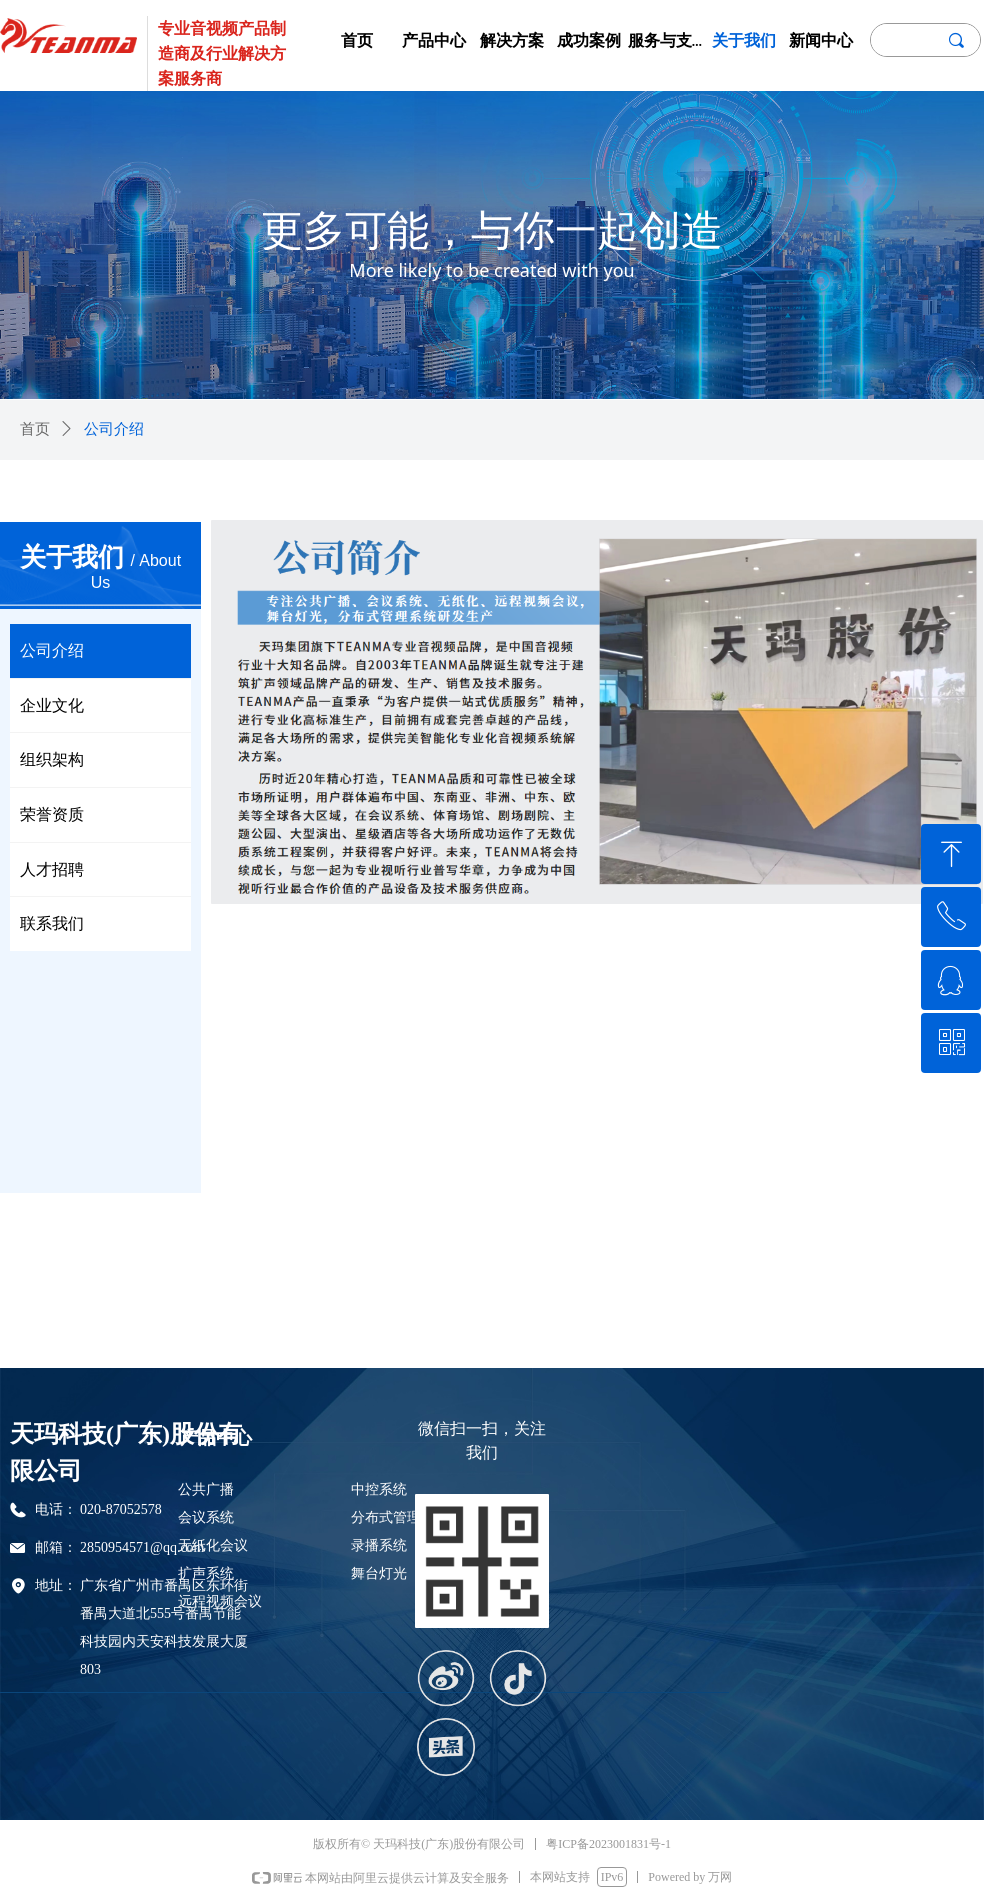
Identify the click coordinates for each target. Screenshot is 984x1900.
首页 (35, 429)
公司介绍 (114, 429)
